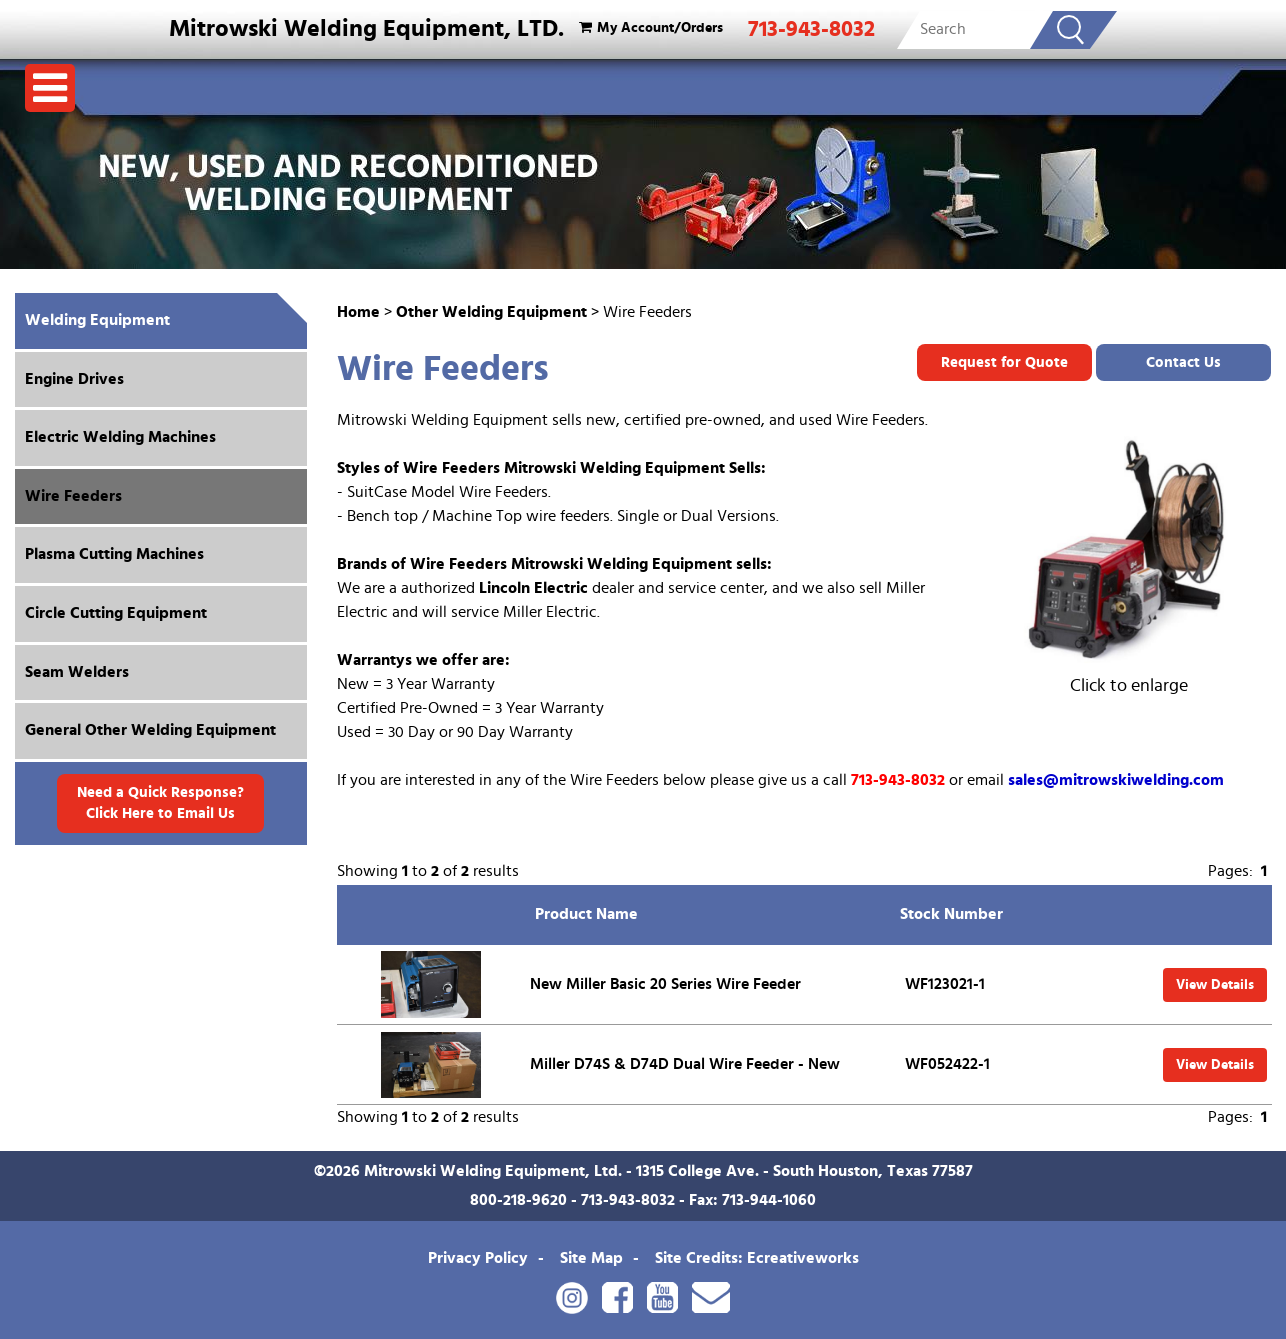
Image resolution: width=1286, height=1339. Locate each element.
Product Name (586, 914)
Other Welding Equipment (491, 312)
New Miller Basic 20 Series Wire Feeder (665, 984)
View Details (1215, 985)
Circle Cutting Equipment (116, 613)
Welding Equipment (97, 320)
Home (358, 312)
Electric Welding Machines (120, 437)
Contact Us (1183, 362)
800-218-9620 (518, 1200)
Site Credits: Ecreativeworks (757, 1258)
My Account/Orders (648, 27)
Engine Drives (74, 379)
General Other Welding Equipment (150, 730)
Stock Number (951, 914)
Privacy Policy (478, 1258)
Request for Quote (1004, 362)
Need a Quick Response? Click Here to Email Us (160, 803)
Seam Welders (77, 672)
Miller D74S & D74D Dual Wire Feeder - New (685, 1064)
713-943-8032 (811, 29)
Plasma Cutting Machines (114, 554)
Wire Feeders (73, 496)
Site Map (591, 1258)
